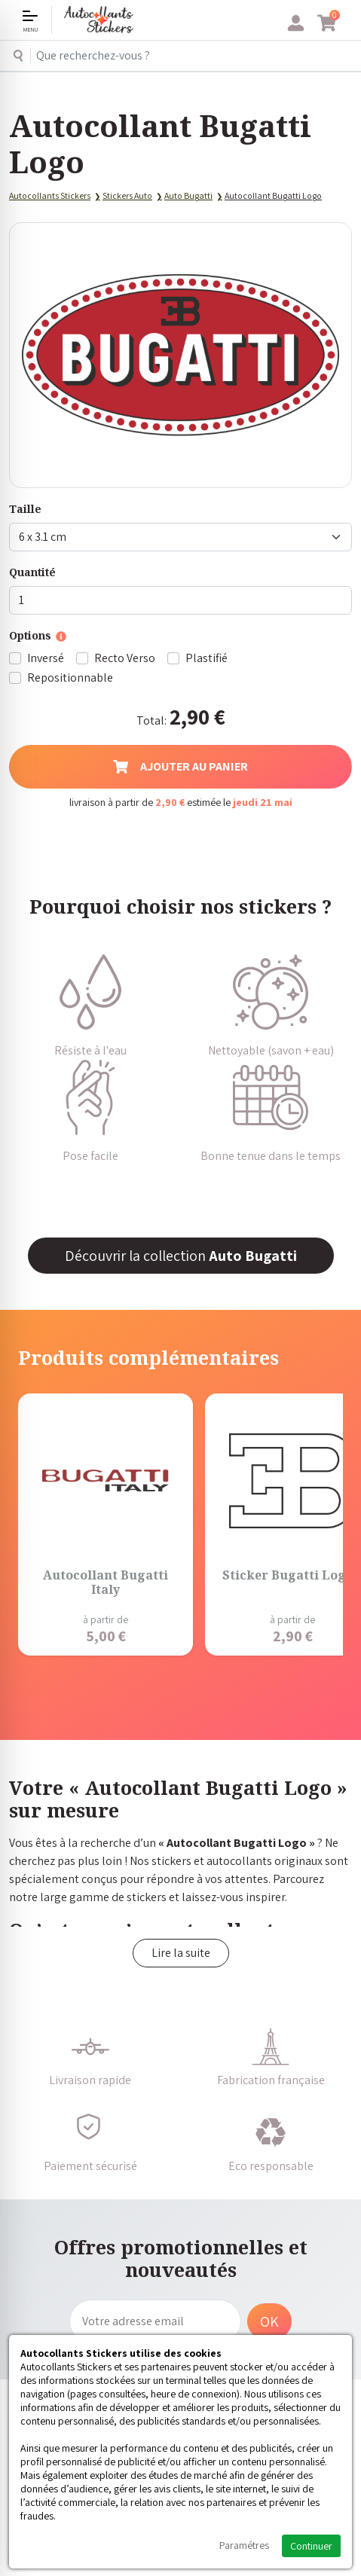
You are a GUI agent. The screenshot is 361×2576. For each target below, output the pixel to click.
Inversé (45, 658)
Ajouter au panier (180, 766)
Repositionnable (70, 677)
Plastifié (206, 658)
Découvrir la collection (181, 1255)
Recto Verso (124, 658)
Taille (25, 509)
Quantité (32, 572)
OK (269, 2321)
